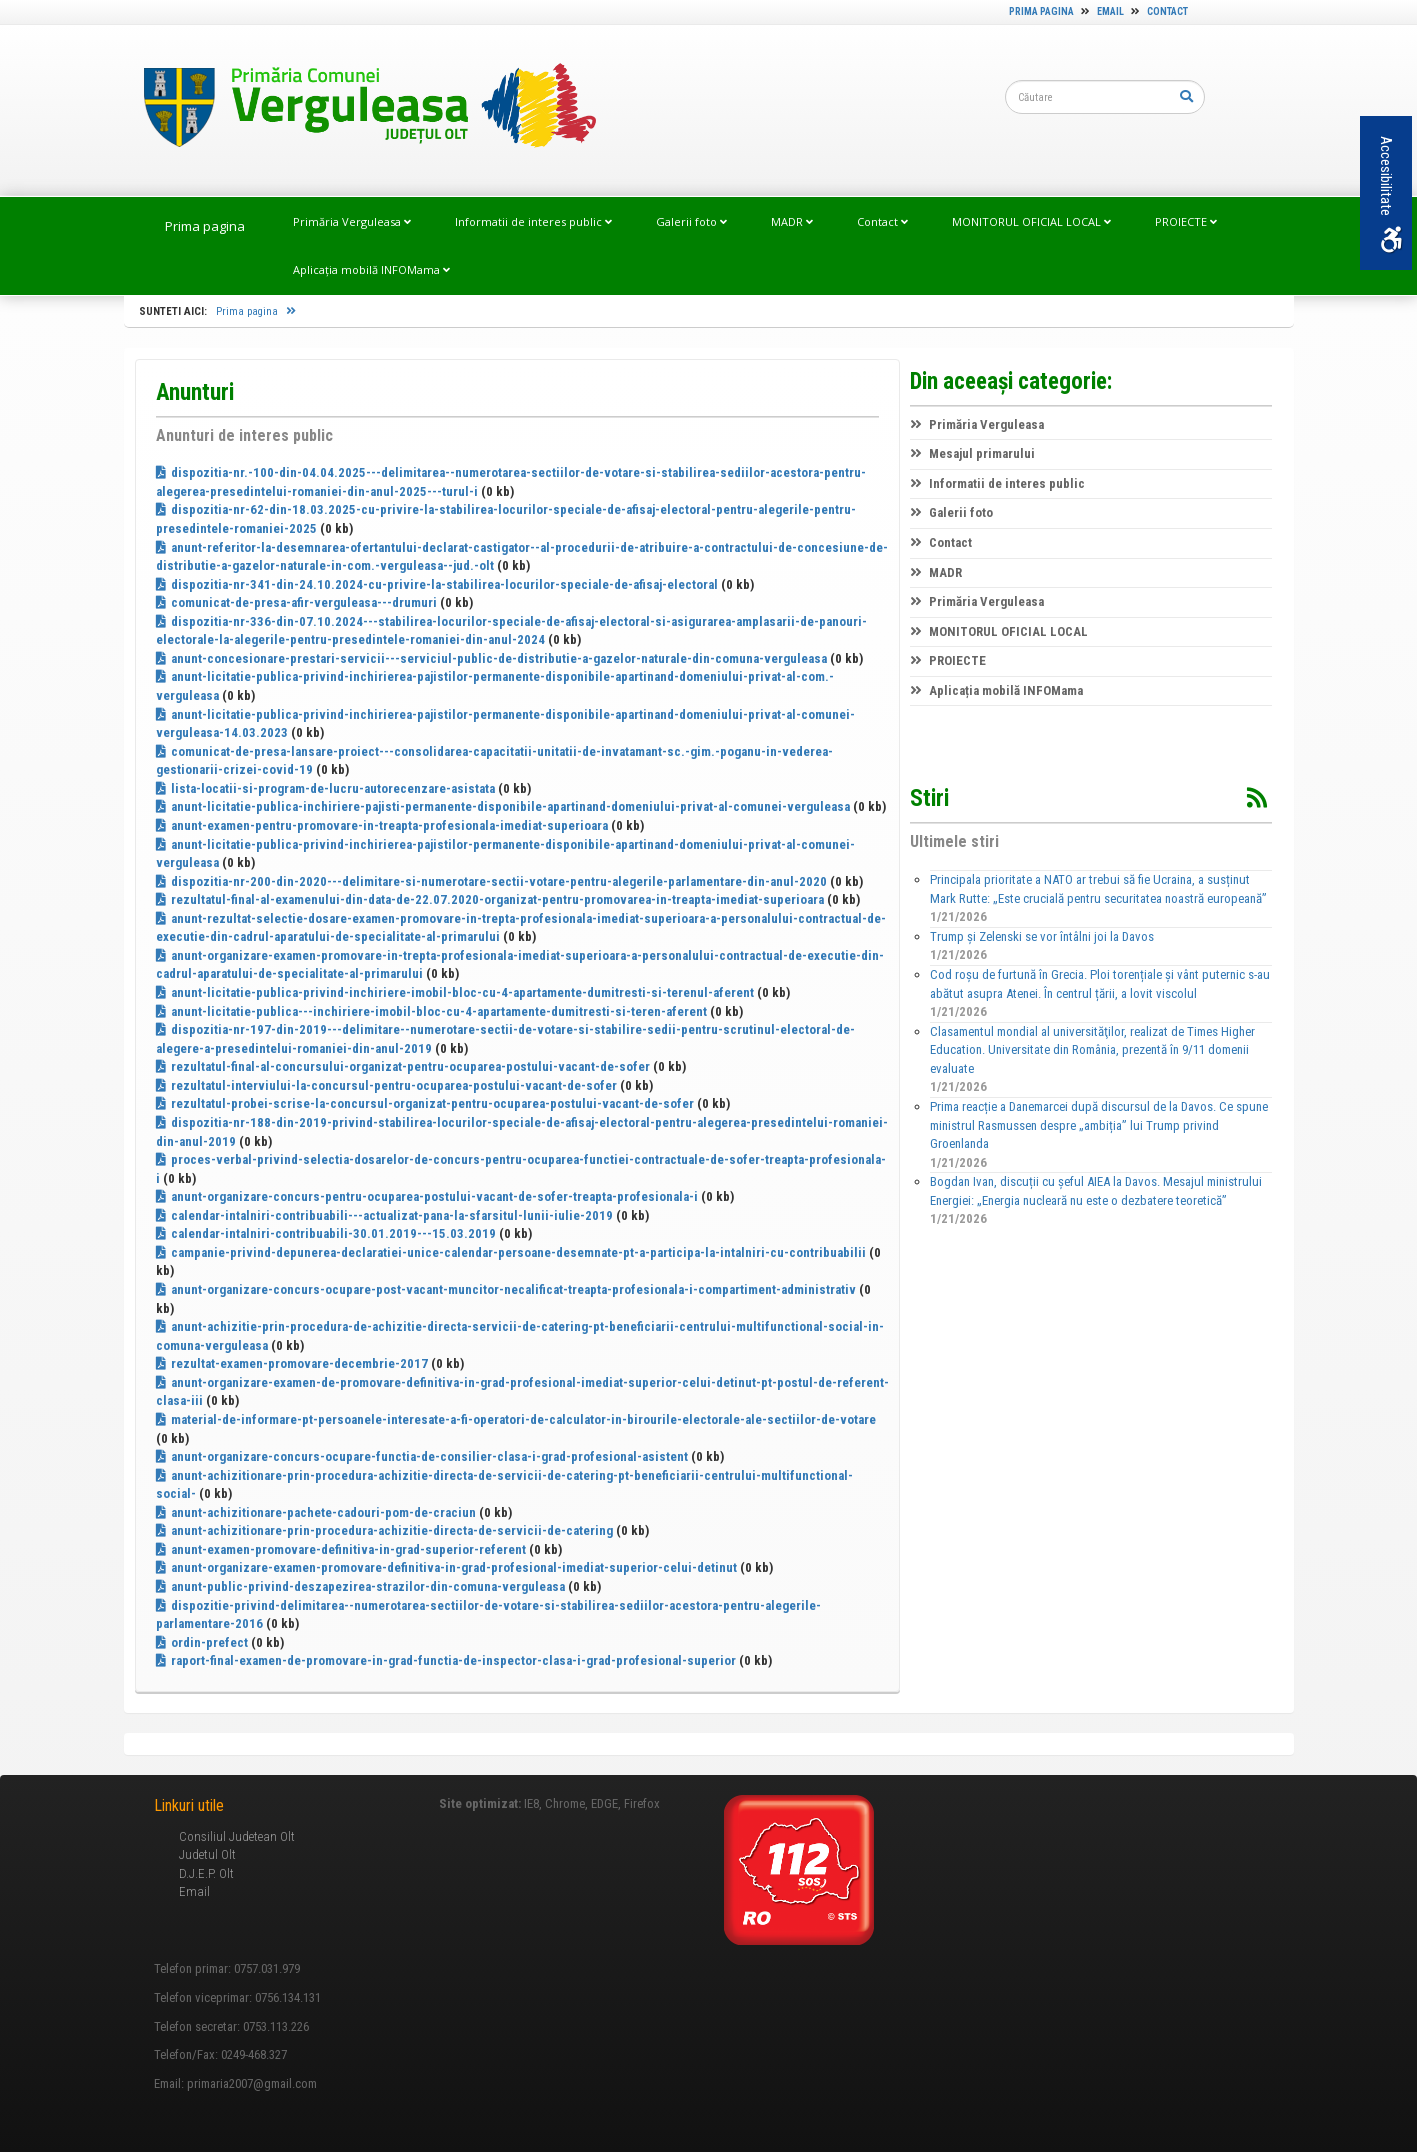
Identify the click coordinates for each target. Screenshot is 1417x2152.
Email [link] (1110, 11)
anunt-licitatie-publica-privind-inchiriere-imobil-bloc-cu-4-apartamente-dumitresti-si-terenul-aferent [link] (455, 992)
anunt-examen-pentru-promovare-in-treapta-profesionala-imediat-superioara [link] (382, 825)
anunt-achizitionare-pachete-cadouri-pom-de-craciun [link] (316, 1512)
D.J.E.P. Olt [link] (206, 1873)
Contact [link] (1167, 11)
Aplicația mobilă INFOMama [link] (371, 269)
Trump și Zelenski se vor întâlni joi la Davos (1042, 936)
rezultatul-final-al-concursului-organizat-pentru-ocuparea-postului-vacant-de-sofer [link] (403, 1066)
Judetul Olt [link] (207, 1854)
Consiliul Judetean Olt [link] (237, 1836)
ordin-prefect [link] (202, 1642)
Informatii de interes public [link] (533, 221)
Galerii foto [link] (691, 221)
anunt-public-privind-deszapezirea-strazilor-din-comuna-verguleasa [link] (360, 1586)
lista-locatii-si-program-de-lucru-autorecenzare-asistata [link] (325, 788)
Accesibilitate (1390, 194)
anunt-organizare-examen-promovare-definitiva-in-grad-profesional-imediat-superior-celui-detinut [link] (446, 1567)
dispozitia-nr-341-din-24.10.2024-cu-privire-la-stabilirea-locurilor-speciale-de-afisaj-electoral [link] (437, 584)
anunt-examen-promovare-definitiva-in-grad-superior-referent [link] (341, 1549)
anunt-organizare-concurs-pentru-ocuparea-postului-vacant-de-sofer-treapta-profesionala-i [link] (427, 1196)
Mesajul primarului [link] (972, 453)
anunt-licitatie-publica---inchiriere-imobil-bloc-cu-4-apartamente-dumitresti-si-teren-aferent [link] (431, 1011)
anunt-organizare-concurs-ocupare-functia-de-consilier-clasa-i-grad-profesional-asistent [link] (422, 1456)
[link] (360, 109)
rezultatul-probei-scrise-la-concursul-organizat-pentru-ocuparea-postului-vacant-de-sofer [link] (425, 1103)
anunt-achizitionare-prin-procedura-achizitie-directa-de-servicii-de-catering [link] (384, 1530)
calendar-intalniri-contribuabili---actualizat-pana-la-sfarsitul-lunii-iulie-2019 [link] (384, 1215)
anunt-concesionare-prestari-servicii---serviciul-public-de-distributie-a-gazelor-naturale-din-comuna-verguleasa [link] (491, 658)
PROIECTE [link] (1186, 221)
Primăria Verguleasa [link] (352, 221)
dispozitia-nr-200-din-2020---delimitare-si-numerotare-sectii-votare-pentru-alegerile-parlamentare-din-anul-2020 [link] (491, 881)
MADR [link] (792, 221)
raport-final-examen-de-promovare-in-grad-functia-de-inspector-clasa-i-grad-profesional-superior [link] (446, 1660)
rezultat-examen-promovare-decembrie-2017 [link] (292, 1363)
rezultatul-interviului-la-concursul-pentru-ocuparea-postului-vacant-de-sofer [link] (386, 1085)
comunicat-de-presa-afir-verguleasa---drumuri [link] (296, 602)
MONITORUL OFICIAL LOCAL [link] (1031, 221)
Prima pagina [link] (1041, 11)
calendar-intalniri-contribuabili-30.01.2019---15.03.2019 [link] (326, 1233)
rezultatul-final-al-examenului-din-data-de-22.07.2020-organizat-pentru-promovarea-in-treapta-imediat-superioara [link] (490, 899)
